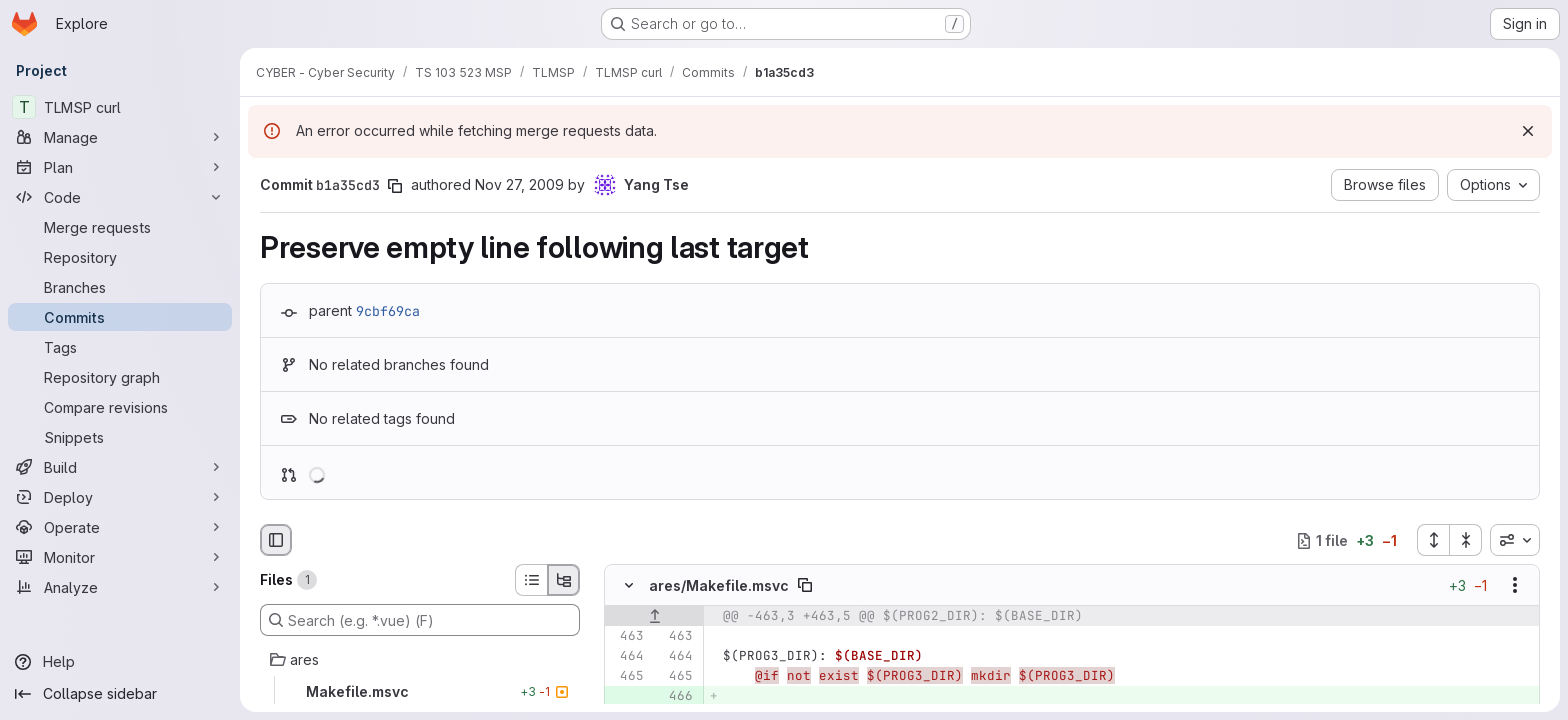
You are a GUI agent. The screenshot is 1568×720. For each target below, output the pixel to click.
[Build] (120, 467)
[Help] (120, 662)
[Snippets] (120, 437)
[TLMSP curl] (120, 107)
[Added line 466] (676, 697)
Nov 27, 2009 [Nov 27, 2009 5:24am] (519, 184)
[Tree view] (564, 580)
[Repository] (120, 257)
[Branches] (120, 287)
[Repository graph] (120, 377)
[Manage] (120, 137)
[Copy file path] (805, 586)
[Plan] (120, 167)
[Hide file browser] (276, 540)
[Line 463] (627, 637)
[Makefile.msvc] (420, 692)
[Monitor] (120, 557)
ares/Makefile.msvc (719, 585)
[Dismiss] (1528, 131)
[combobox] (1515, 540)
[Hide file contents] (629, 586)
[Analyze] (120, 587)
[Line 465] (627, 677)
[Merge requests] (120, 227)
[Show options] (1515, 586)
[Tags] (120, 347)
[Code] (120, 197)
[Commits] (120, 317)
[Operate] (120, 527)
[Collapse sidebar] (120, 694)
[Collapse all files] (1466, 540)
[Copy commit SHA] (395, 186)
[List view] (531, 580)
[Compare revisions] (120, 407)
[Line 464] (627, 657)
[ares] (420, 660)
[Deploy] (120, 497)
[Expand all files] (1433, 540)
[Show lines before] (654, 617)
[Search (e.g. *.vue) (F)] (420, 620)
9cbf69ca (388, 311)
